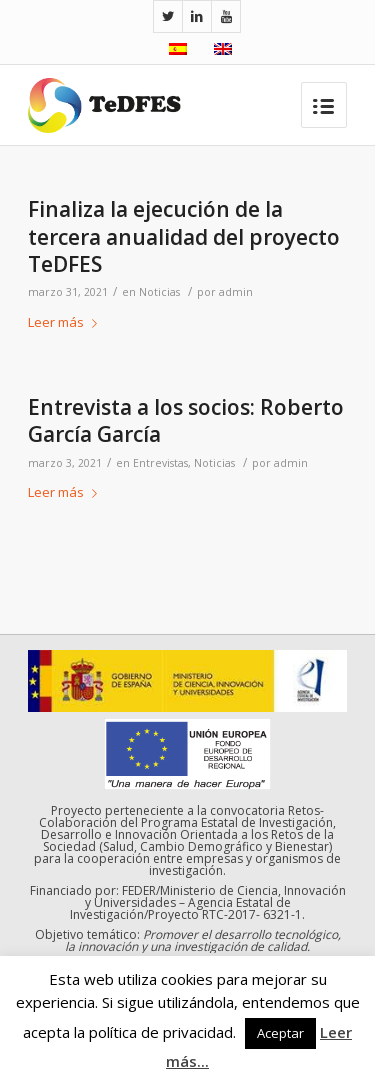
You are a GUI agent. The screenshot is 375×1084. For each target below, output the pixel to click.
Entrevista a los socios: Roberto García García (186, 420)
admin (236, 292)
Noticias (159, 292)
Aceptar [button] (280, 1033)
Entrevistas (160, 463)
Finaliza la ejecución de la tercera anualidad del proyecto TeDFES (184, 236)
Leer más (66, 322)
